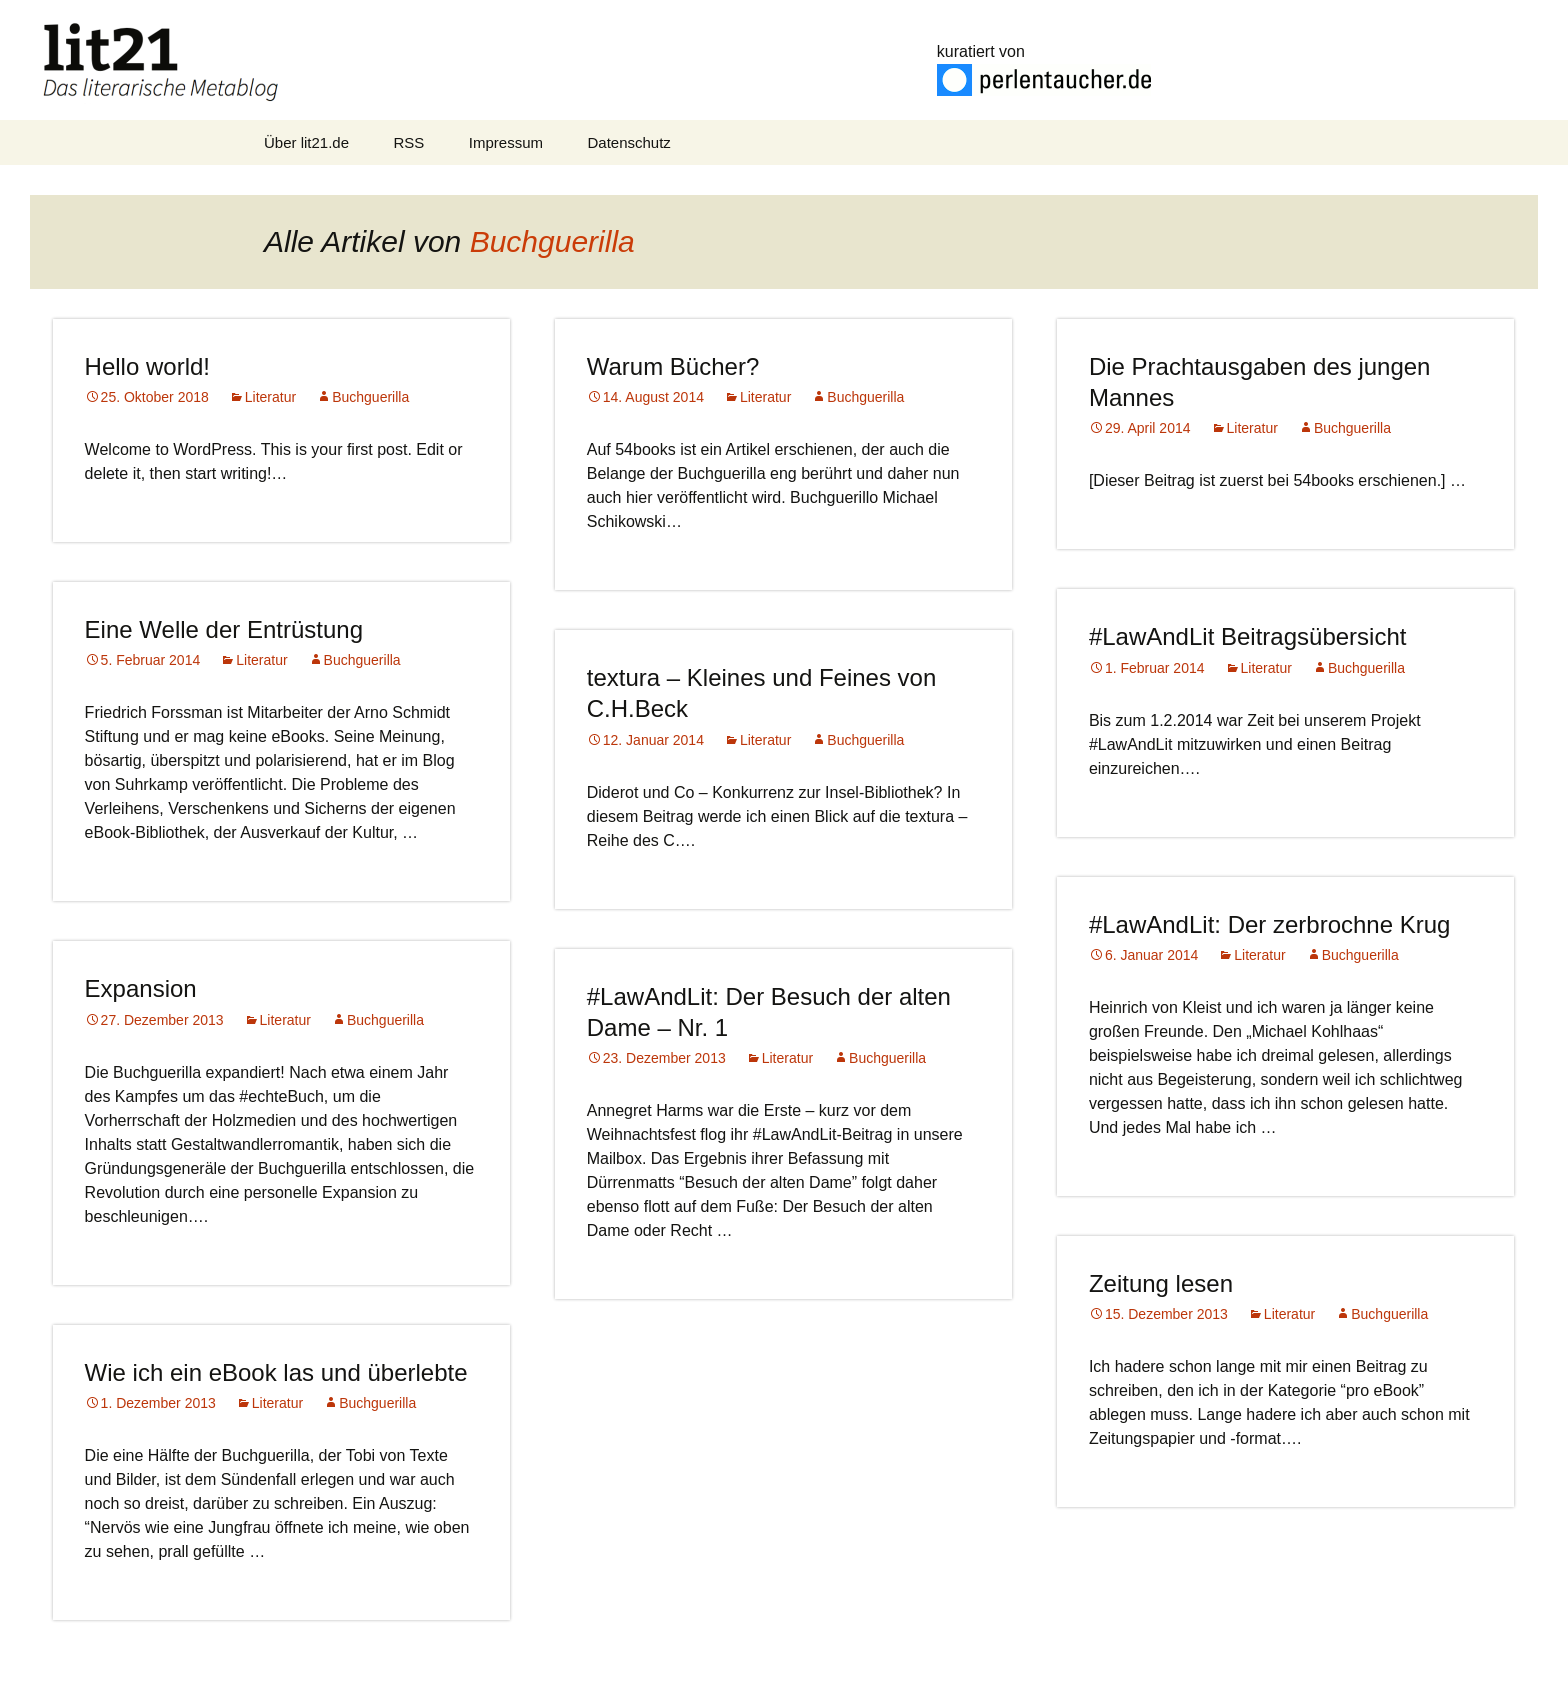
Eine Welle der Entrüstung (224, 629)
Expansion (141, 988)
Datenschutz (628, 142)
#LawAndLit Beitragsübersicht (1248, 636)
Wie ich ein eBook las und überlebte (276, 1372)
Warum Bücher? (673, 366)
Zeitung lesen (1161, 1283)
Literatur (270, 397)
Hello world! (147, 366)
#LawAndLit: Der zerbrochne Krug (1270, 924)
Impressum (506, 142)
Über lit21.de (306, 142)
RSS (409, 142)
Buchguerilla (552, 241)
